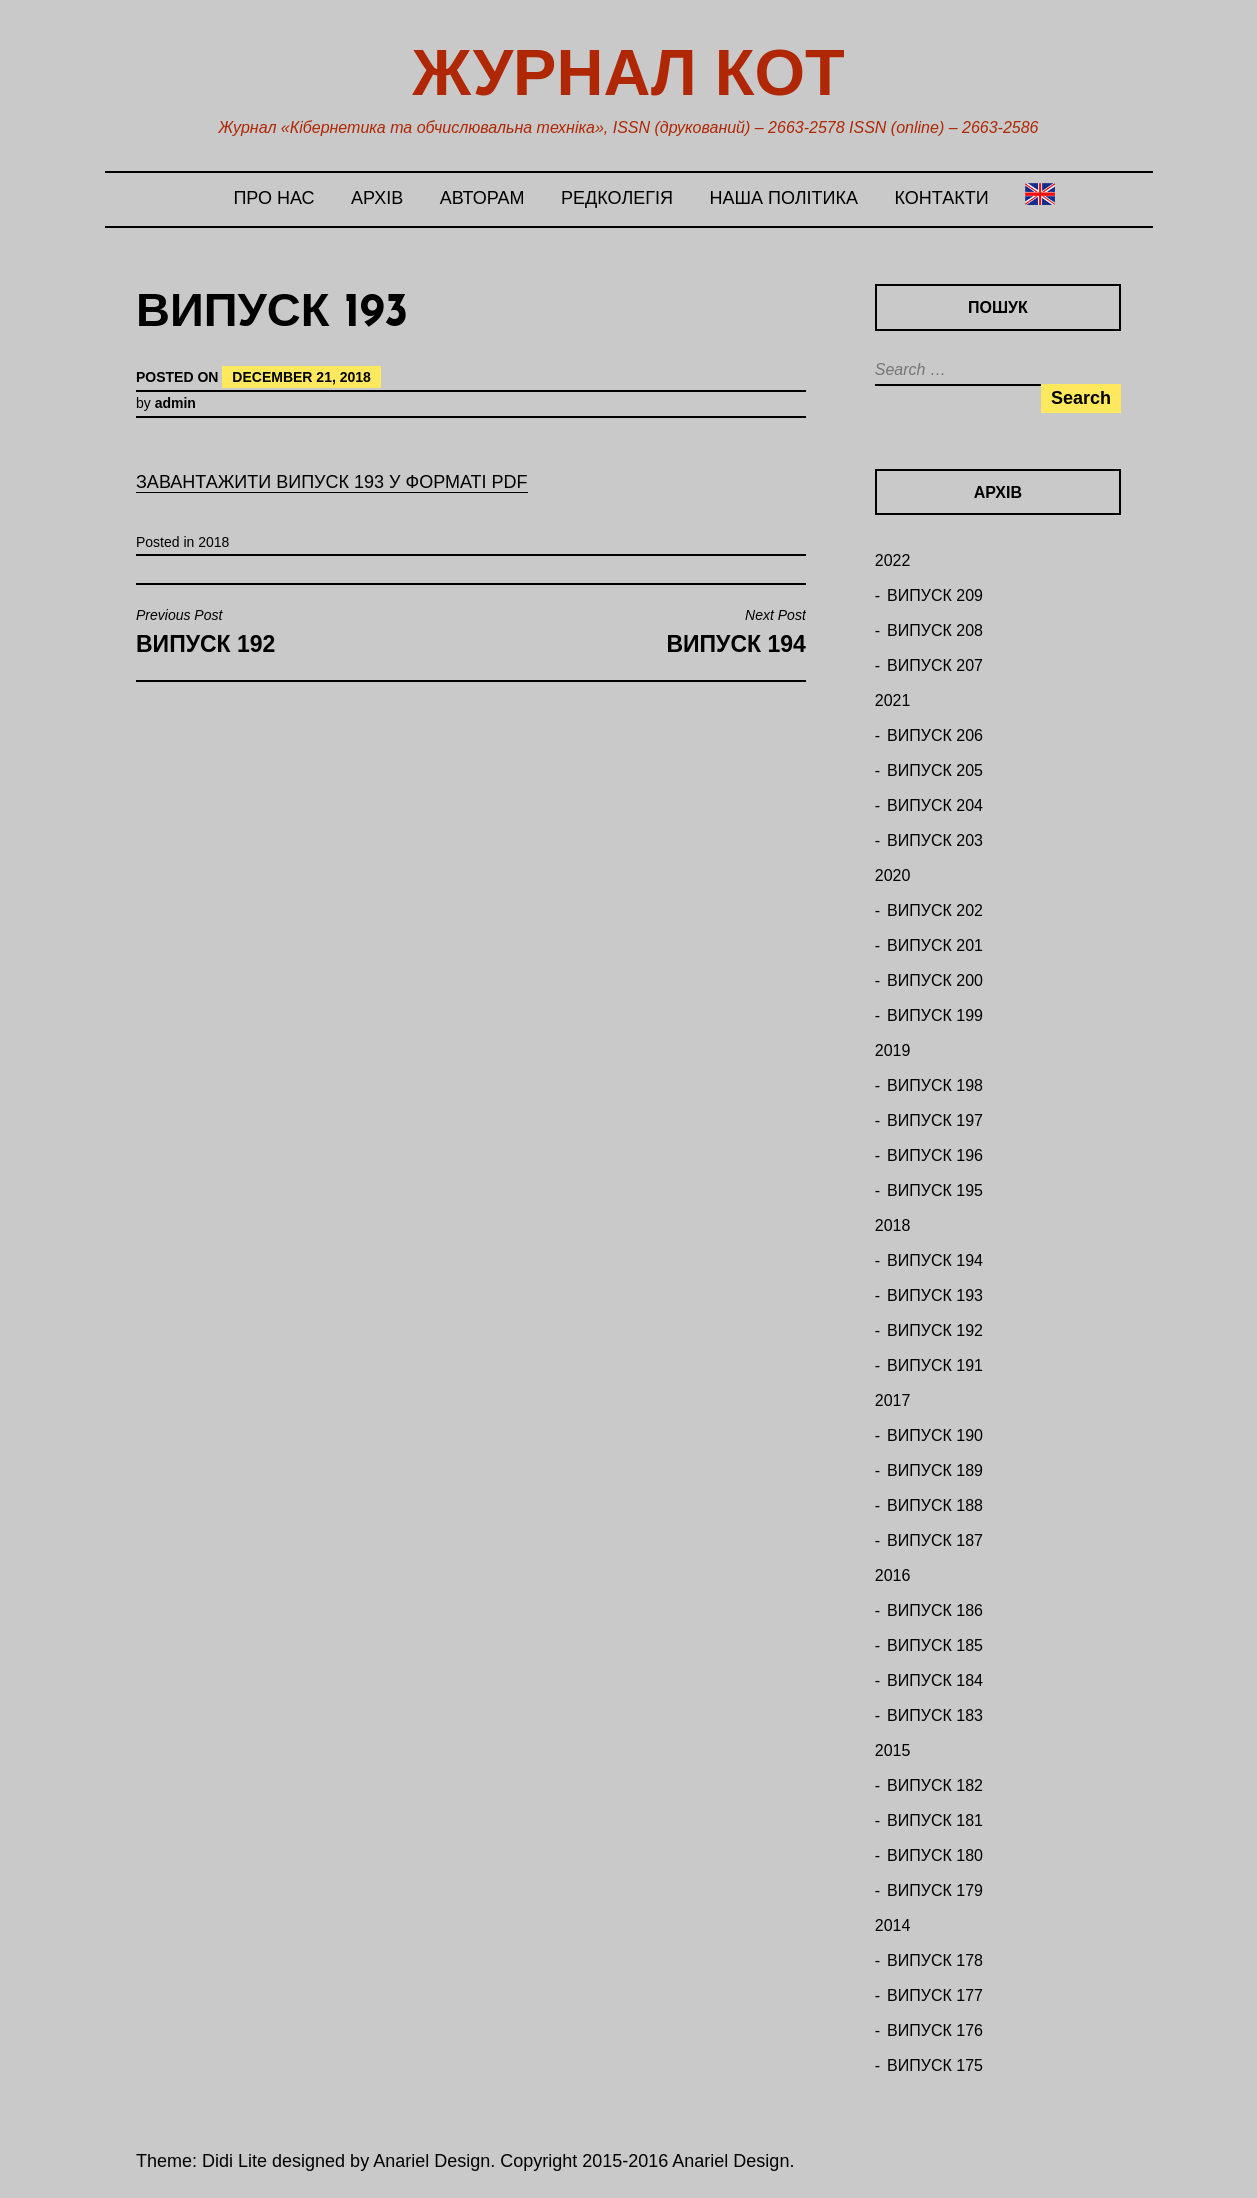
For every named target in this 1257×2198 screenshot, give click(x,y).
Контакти (941, 198)
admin (175, 403)
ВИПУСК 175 (935, 2065)
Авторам (482, 198)
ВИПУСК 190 (935, 1435)
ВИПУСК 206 (935, 735)
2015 (893, 1750)
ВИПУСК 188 (935, 1505)
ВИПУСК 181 (935, 1820)
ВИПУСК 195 (935, 1190)
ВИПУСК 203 (935, 840)
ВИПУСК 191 (935, 1365)
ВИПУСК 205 (935, 770)
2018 (213, 542)
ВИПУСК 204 (935, 805)
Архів (377, 198)
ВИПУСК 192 (935, 1330)
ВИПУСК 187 (935, 1540)
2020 (893, 875)
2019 (893, 1050)
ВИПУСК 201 (935, 945)
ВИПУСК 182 (935, 1785)
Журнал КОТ (628, 72)
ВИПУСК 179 (935, 1890)
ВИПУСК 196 (935, 1155)
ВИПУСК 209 (935, 595)
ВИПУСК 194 (935, 1260)
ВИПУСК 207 (935, 665)
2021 (893, 700)
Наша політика (783, 198)
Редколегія (617, 198)
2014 (893, 1925)
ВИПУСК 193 (935, 1295)
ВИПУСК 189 (935, 1470)
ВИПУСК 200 (935, 980)
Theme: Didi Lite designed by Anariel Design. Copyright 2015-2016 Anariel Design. (465, 2161)
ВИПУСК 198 (935, 1085)
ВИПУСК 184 (935, 1680)
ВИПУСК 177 (935, 1995)
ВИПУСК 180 (935, 1855)
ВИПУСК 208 (935, 630)
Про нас (273, 198)
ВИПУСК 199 (935, 1015)
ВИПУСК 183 (935, 1715)
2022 (893, 560)
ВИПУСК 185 (935, 1645)
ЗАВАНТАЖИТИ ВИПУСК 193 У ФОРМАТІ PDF (332, 482)
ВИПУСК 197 (935, 1120)
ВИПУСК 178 (935, 1960)
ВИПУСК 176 (935, 2030)
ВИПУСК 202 (935, 910)
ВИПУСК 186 (935, 1610)
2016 (893, 1575)
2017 (893, 1400)
